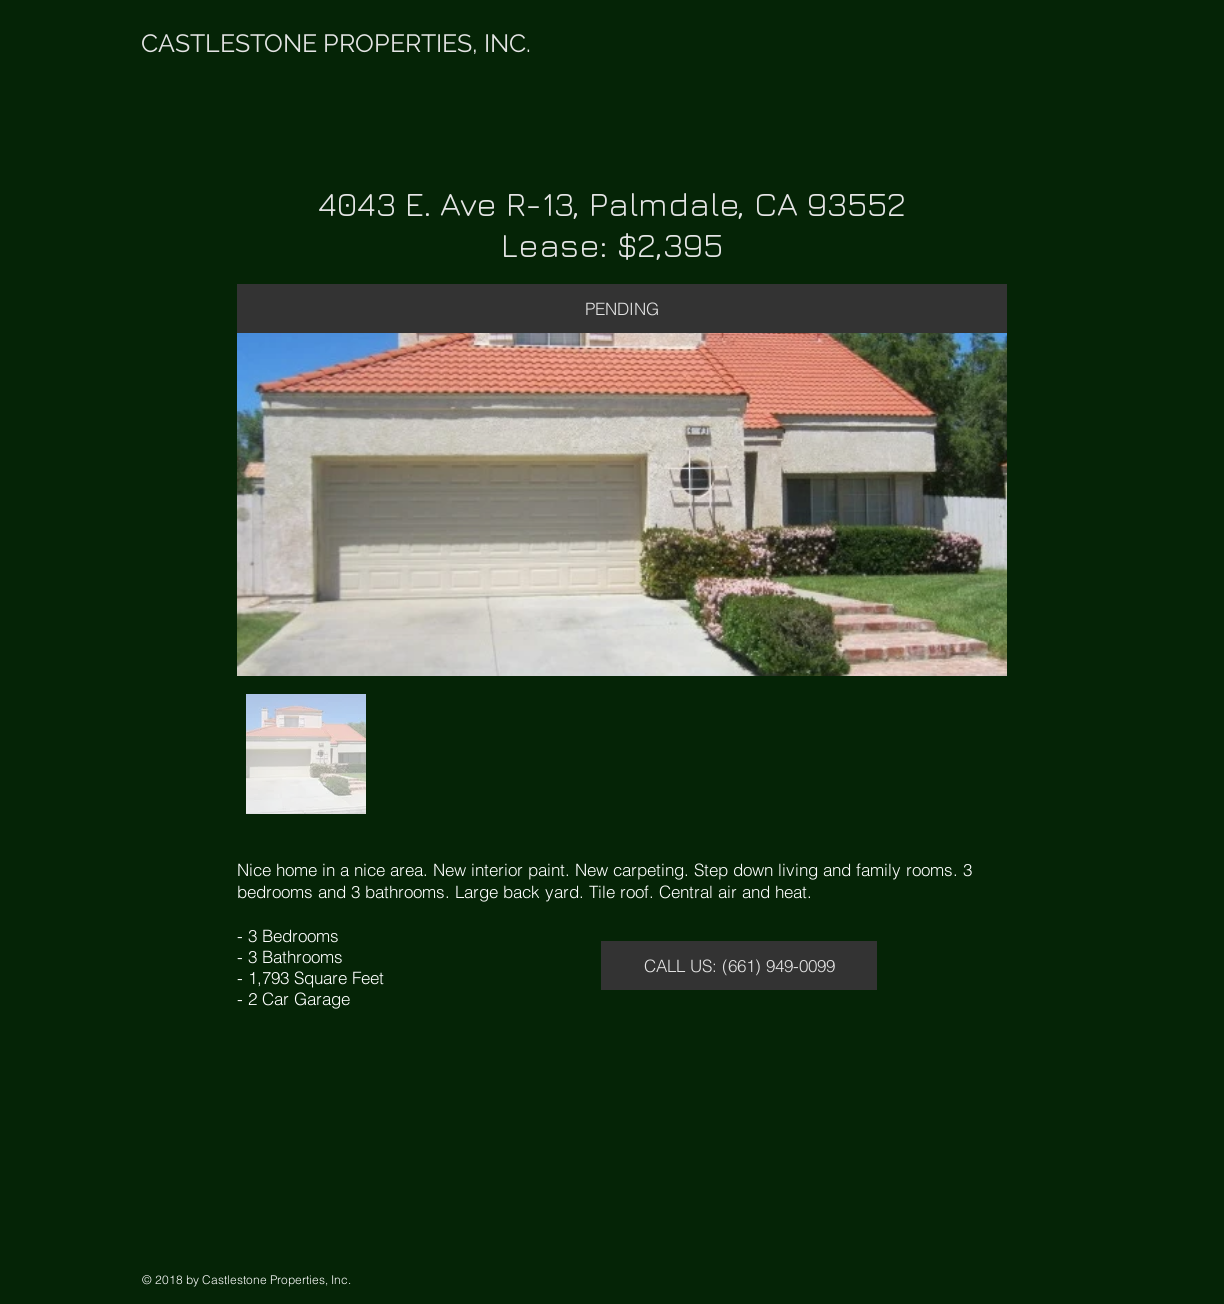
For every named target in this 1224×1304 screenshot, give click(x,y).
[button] (622, 308)
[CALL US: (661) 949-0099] (739, 965)
